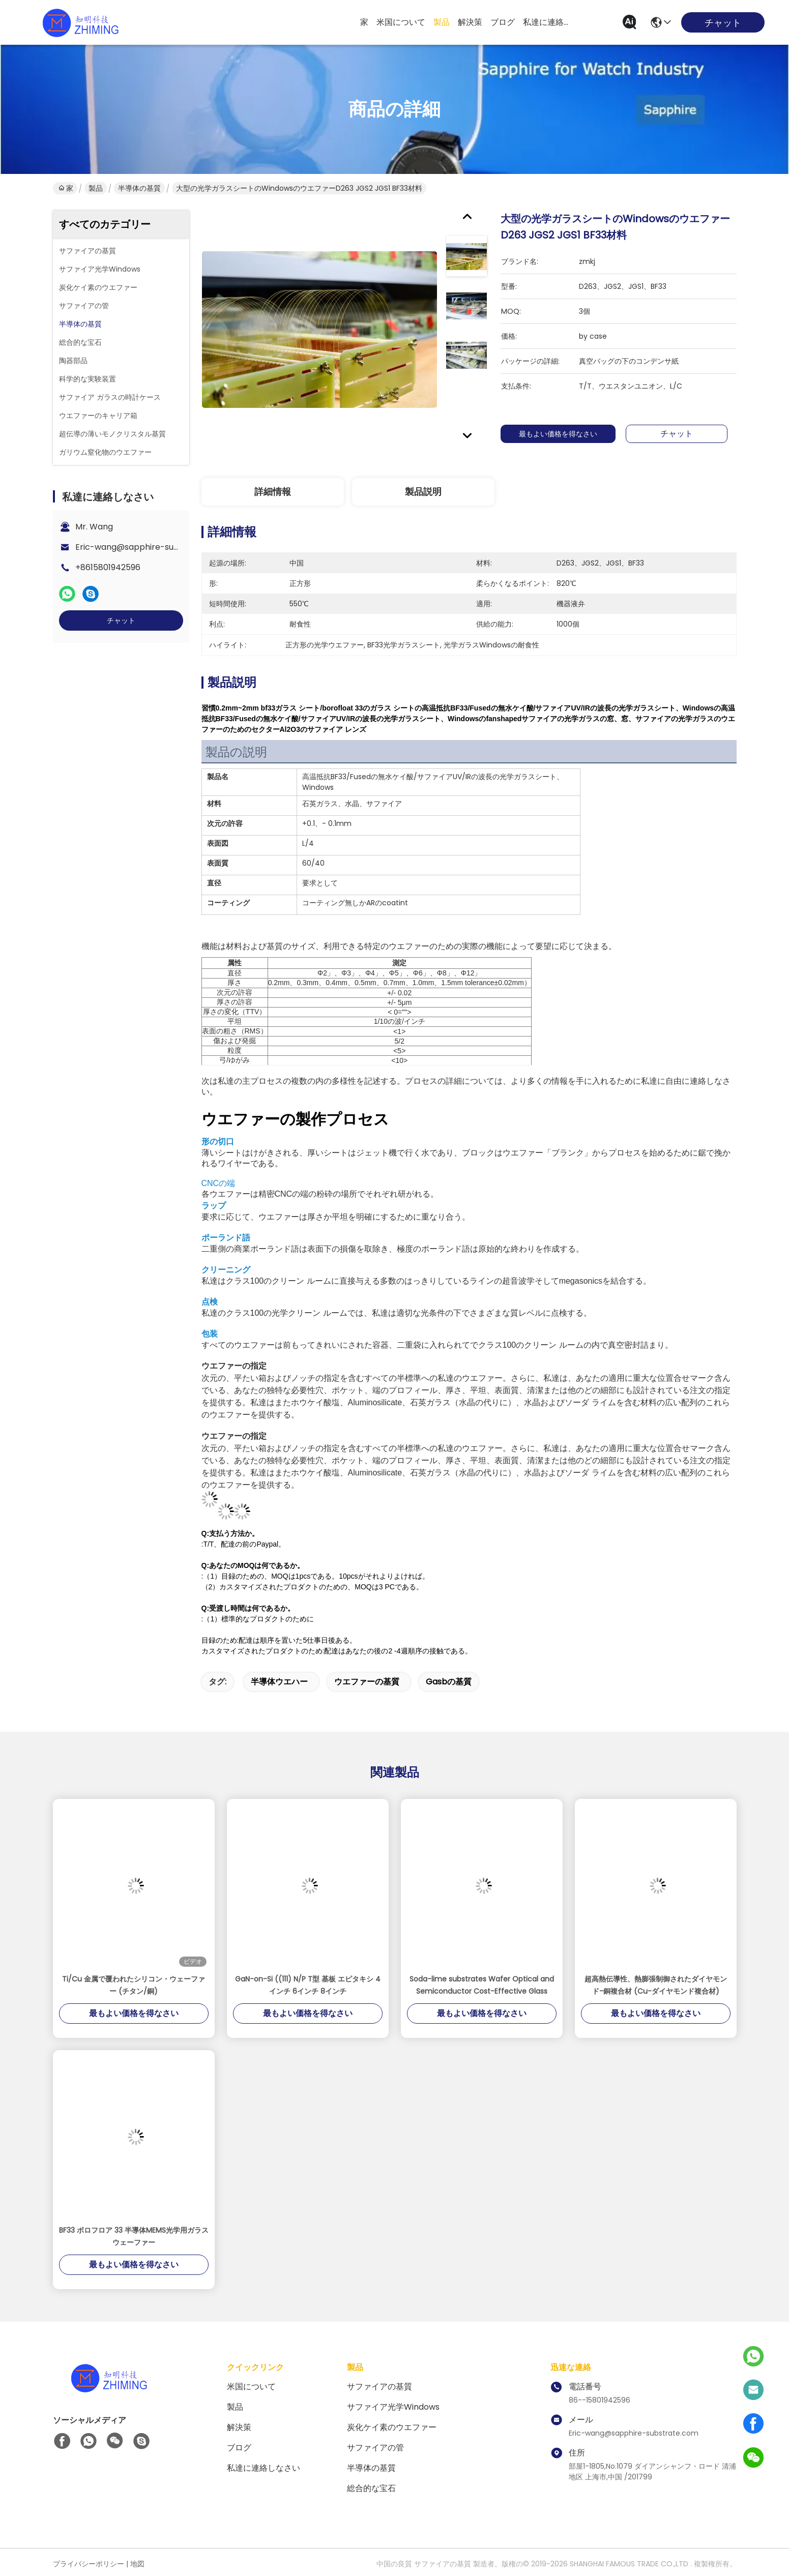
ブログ (502, 22)
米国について (400, 22)
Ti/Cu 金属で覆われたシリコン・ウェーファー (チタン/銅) (133, 1985)
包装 (209, 1333)
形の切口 (217, 1141)
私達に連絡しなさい (547, 22)
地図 (137, 2564)
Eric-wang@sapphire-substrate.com (149, 547)
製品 (441, 22)
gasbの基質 (449, 1681)
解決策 (470, 22)
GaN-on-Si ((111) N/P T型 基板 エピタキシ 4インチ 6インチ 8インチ (308, 1985)
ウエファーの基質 (366, 1681)
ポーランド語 (225, 1237)
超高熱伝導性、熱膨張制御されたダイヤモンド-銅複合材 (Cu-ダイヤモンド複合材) (656, 1985)
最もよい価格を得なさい (564, 433)
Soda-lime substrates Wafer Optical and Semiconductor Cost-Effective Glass (482, 1985)
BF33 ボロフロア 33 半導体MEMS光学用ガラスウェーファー (134, 2236)
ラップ (213, 1205)
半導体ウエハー (279, 1681)
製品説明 (423, 491)
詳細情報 (272, 491)
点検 (209, 1301)
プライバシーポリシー (88, 2564)
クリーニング (225, 1269)
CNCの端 (218, 1183)
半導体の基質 (139, 188)
